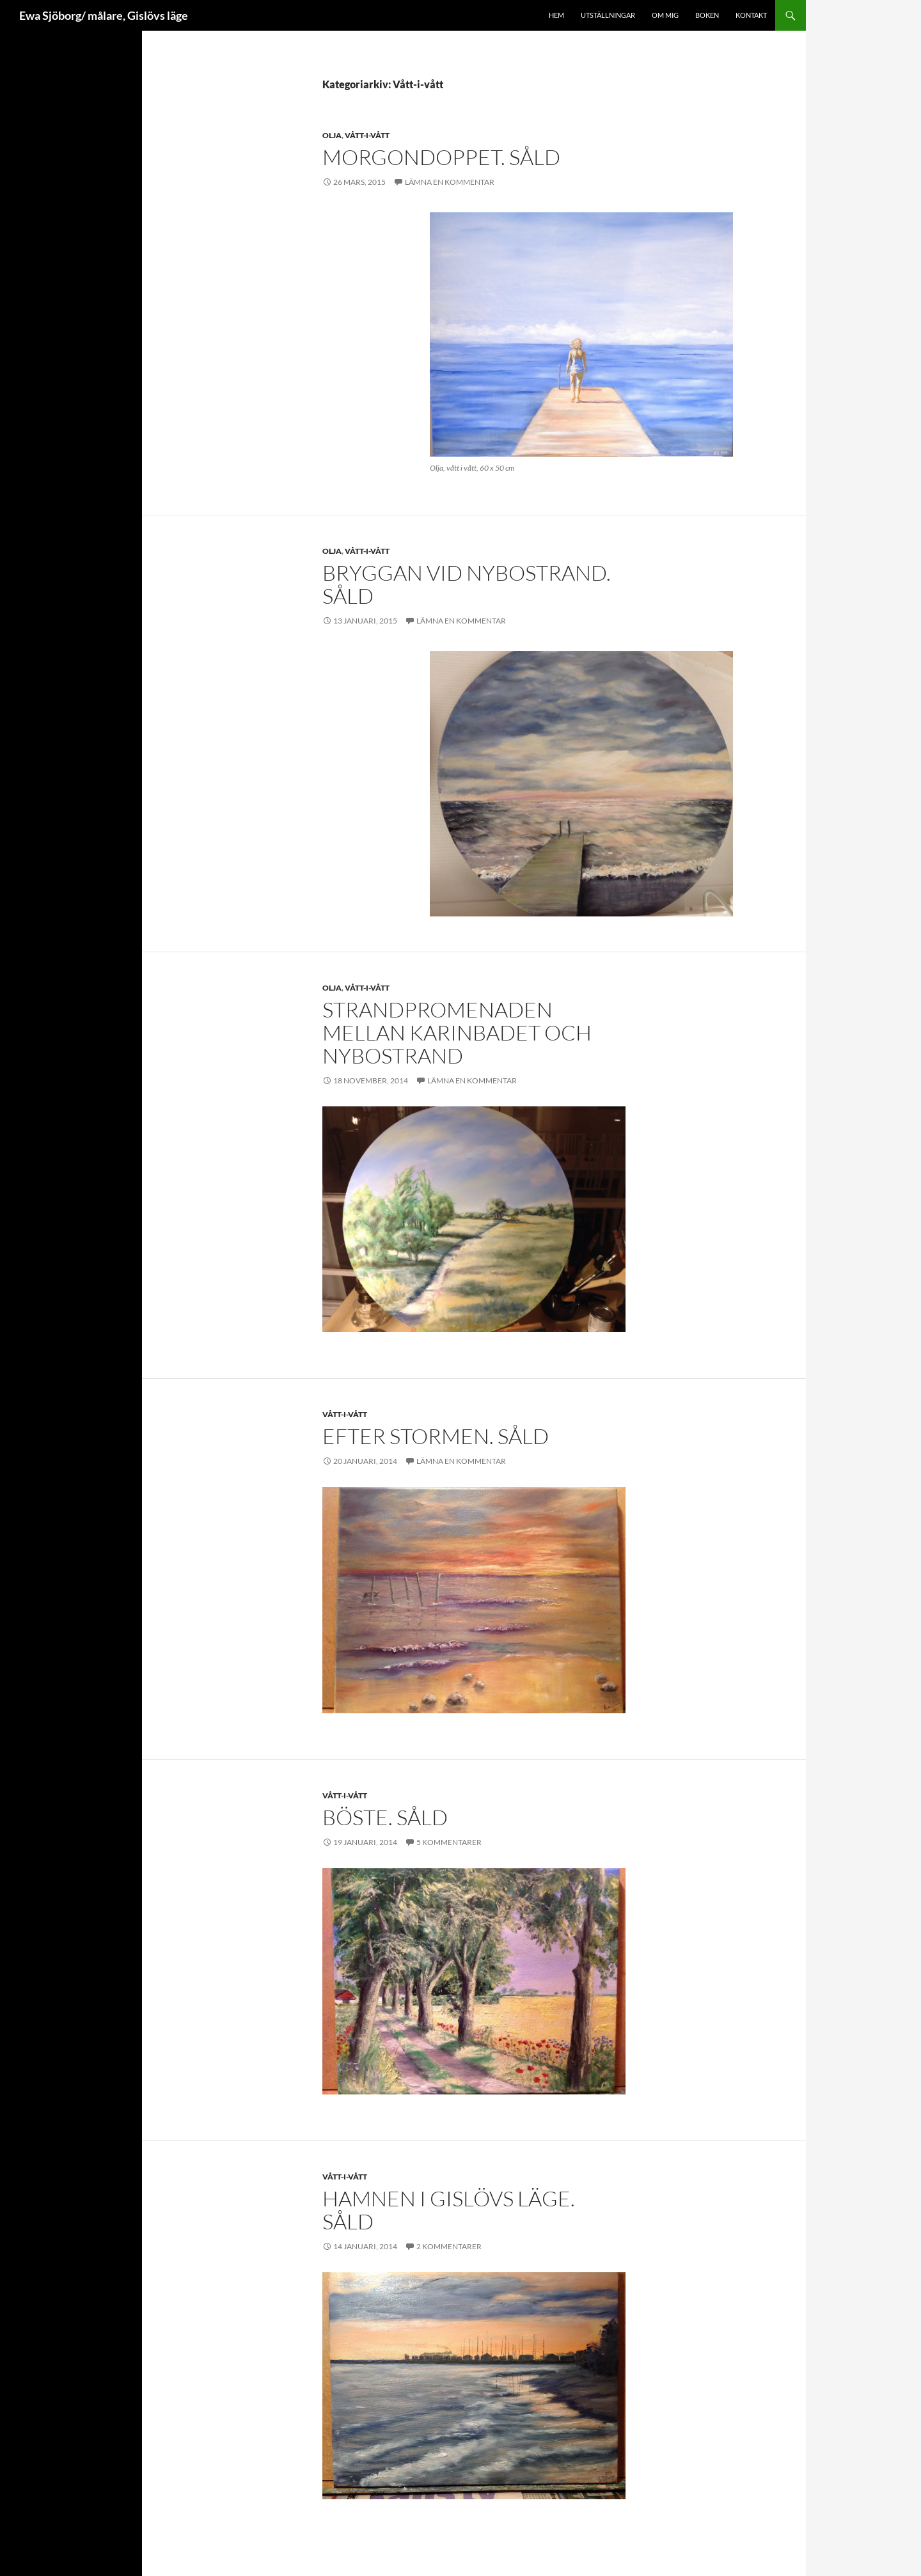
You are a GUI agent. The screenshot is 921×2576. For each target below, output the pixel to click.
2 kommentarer (449, 2246)
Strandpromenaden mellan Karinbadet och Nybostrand (457, 1032)
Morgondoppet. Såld (441, 157)
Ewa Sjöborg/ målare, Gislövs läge (103, 15)
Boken (707, 15)
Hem (556, 15)
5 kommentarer (449, 1842)
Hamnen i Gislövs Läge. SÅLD (448, 2209)
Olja (332, 135)
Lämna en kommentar (449, 182)
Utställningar (608, 15)
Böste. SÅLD (385, 1817)
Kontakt (751, 15)
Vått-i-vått (367, 135)
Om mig (665, 15)
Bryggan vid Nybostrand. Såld (466, 584)
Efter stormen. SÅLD (435, 1436)
